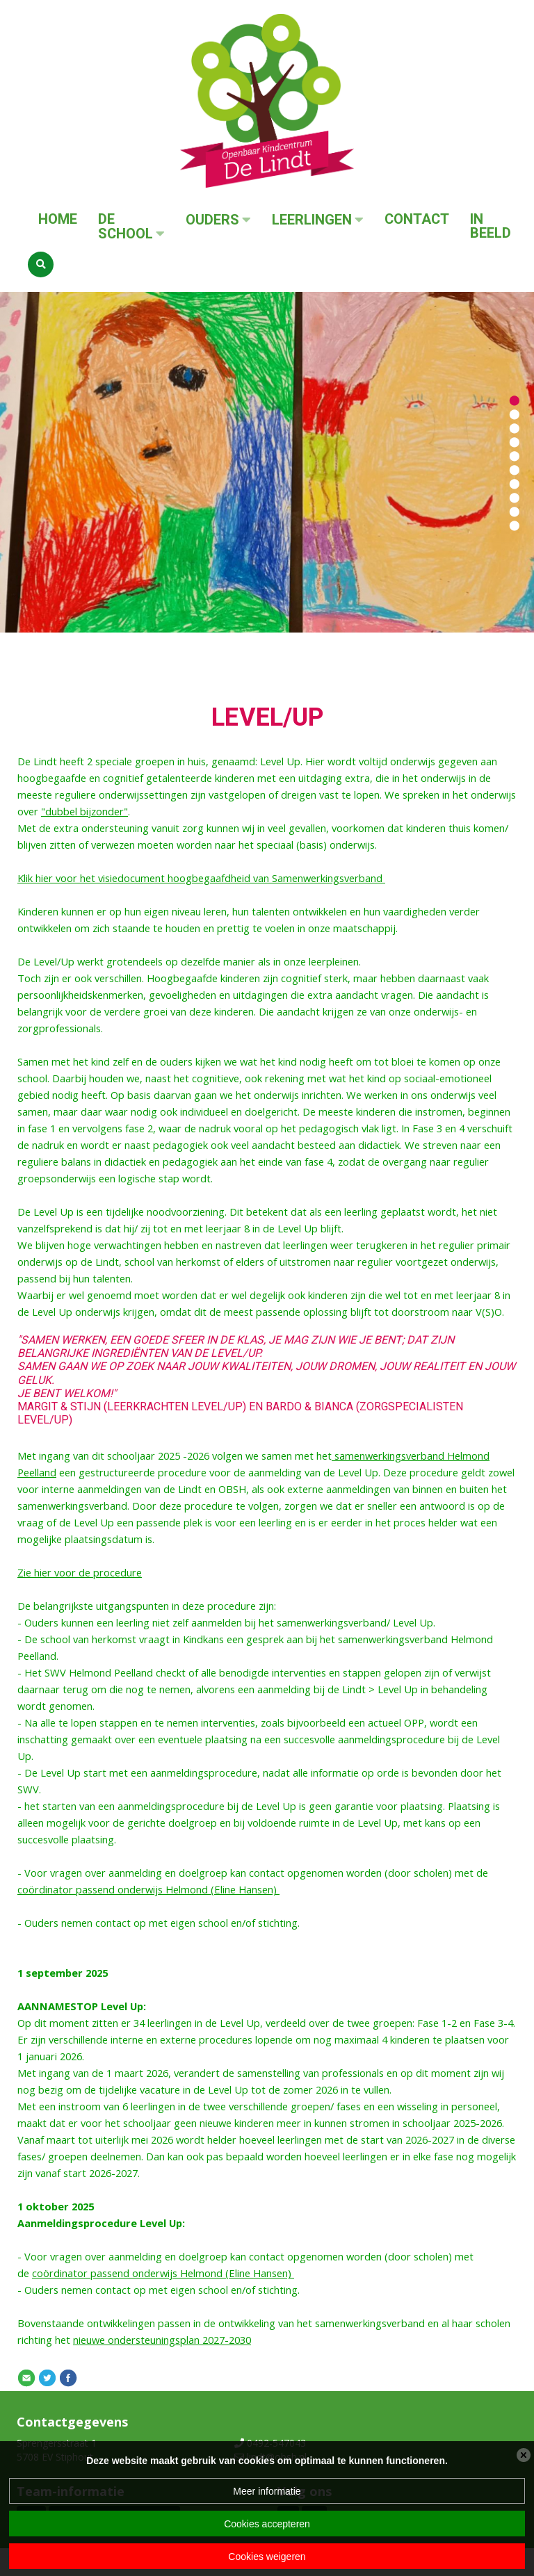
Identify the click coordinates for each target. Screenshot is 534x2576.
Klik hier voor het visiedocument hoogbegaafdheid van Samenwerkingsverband (201, 878)
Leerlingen (312, 220)
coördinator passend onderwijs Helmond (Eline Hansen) (148, 1889)
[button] (514, 400)
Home (57, 219)
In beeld (490, 226)
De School (125, 226)
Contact (417, 219)
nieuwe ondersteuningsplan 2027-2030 (162, 2340)
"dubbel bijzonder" (84, 811)
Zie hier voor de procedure (79, 1572)
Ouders (212, 220)
